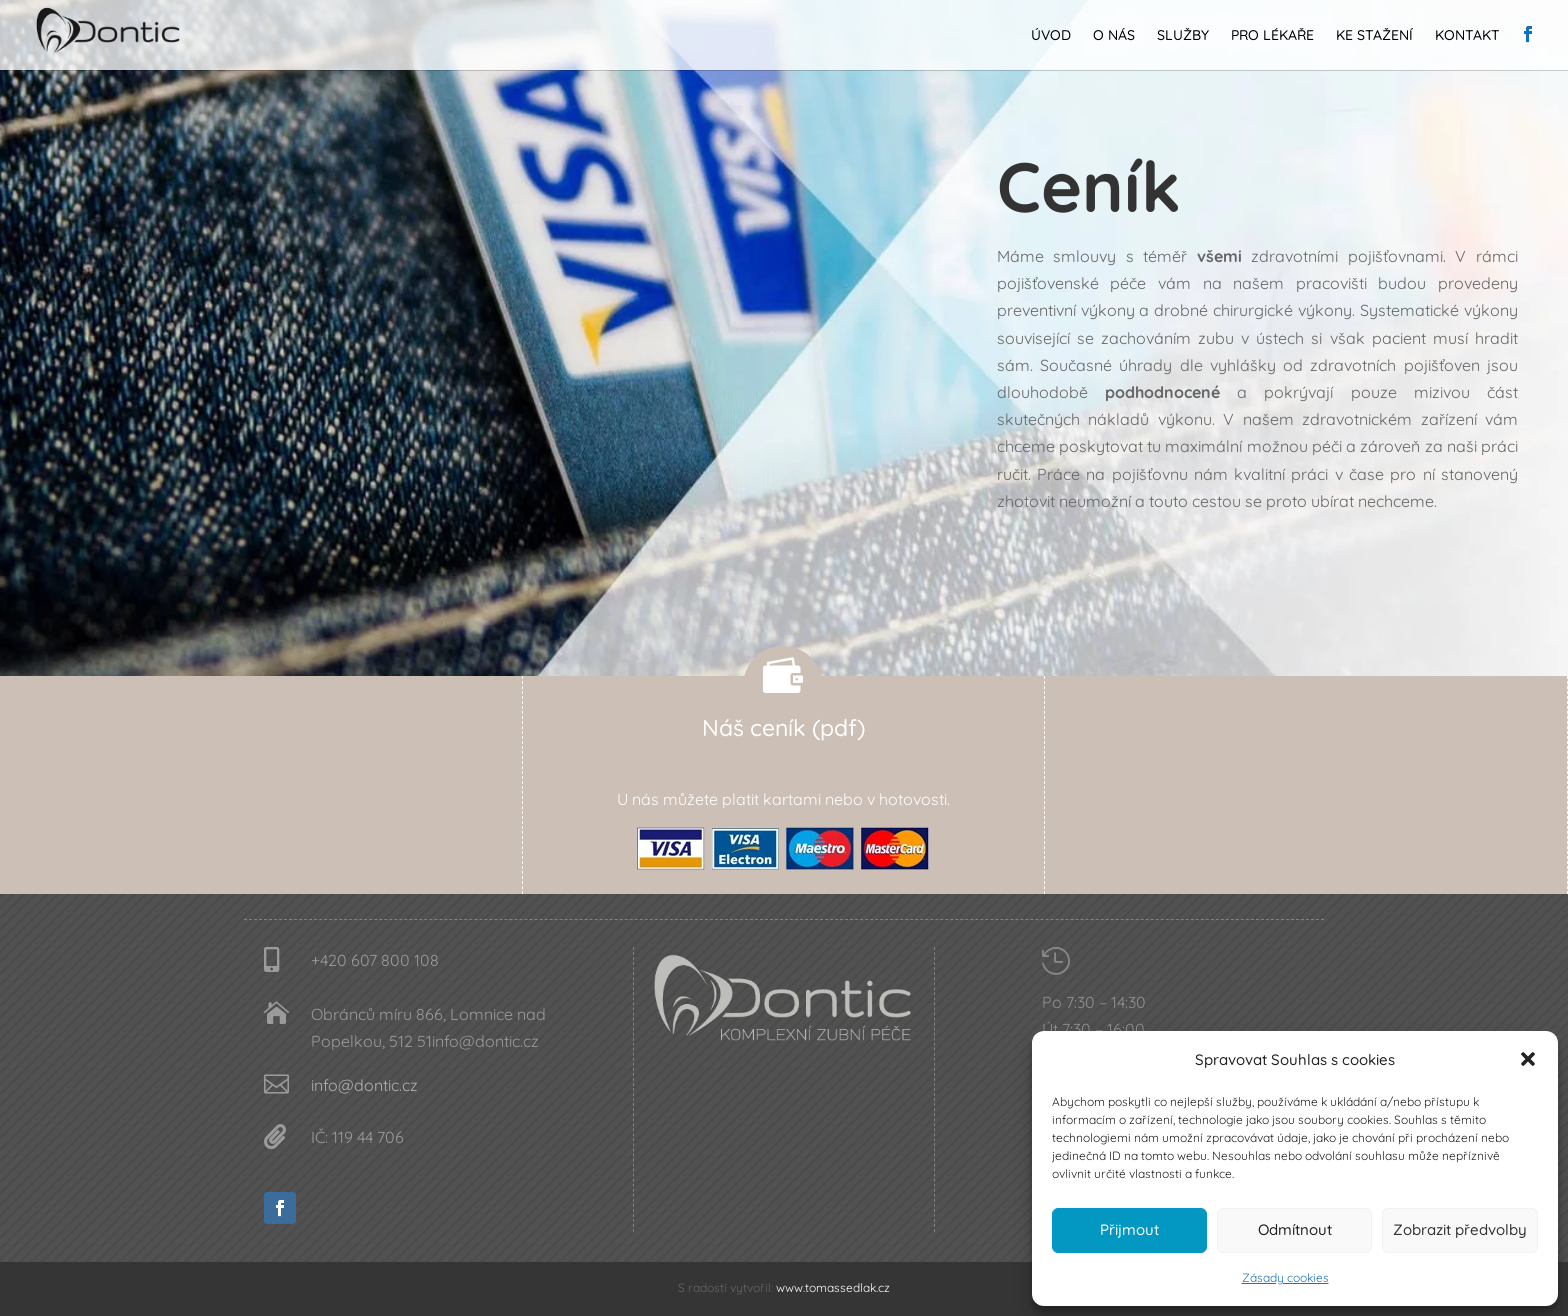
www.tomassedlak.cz (833, 1287)
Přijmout (1129, 1229)
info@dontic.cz (364, 1085)
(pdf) (838, 727)
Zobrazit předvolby (1460, 1229)
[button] (1528, 1059)
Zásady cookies (1285, 1277)
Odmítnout (1295, 1229)
